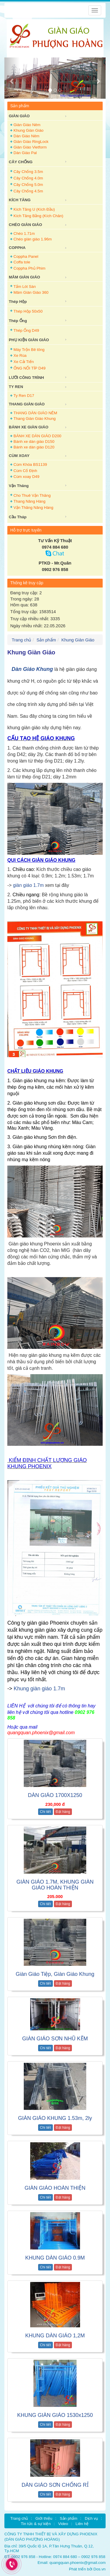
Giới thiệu (43, 2518)
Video (63, 2523)
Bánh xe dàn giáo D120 (33, 447)
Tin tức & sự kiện (36, 2523)
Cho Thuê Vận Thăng (32, 495)
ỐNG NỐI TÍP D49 (29, 368)
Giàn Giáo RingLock (30, 141)
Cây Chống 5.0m (28, 184)
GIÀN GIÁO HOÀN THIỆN (55, 2188)
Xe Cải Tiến (23, 361)
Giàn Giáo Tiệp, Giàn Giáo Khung (55, 1974)
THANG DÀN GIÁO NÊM (35, 413)
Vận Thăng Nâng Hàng (33, 507)
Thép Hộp (18, 301)
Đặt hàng (63, 1812)
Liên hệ (82, 2523)
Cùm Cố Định (25, 470)
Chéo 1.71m (24, 233)
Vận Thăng (19, 485)
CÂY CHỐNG (21, 162)
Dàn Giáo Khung (32, 669)
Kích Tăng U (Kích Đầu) (34, 209)
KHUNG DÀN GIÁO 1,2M (55, 2336)
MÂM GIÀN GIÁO (24, 277)
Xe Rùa (19, 355)
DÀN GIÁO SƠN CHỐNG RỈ (54, 2485)
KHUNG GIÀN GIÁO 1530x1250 (55, 2415)
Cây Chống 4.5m (28, 191)
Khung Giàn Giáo (28, 130)
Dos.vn (100, 2569)
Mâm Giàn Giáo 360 (30, 292)
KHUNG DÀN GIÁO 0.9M (55, 2258)
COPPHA (17, 247)
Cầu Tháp (17, 517)
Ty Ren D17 (23, 395)
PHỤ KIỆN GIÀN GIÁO (29, 340)
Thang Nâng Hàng (29, 501)
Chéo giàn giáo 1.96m (32, 239)
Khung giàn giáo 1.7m (40, 1689)
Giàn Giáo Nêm (26, 125)
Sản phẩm (46, 640)
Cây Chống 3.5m (28, 171)
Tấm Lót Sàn (24, 286)
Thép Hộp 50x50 (28, 311)
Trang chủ (21, 640)
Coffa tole (21, 262)
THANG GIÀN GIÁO (27, 404)
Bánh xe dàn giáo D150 (33, 441)
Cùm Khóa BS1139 (30, 464)
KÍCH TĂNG (20, 200)
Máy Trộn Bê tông (29, 349)
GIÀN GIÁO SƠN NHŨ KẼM (55, 2039)
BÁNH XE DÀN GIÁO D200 (37, 436)
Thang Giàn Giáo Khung (34, 418)
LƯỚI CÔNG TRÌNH (26, 377)
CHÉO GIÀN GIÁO (25, 224)
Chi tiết (45, 1812)
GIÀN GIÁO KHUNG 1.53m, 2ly (55, 2118)
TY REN (16, 386)
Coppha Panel (25, 256)
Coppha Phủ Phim (29, 268)
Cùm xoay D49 (26, 476)
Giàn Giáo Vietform (30, 147)
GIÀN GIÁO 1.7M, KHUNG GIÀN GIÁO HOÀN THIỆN (55, 1885)
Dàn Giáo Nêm (26, 136)
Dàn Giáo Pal (25, 153)
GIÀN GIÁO (19, 116)
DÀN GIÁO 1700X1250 (55, 1795)
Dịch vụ (91, 2518)
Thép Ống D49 (26, 330)
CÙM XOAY (19, 455)
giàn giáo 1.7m (28, 885)
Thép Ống (18, 321)
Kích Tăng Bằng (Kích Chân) (38, 216)
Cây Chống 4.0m (28, 178)
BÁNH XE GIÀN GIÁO (28, 427)
